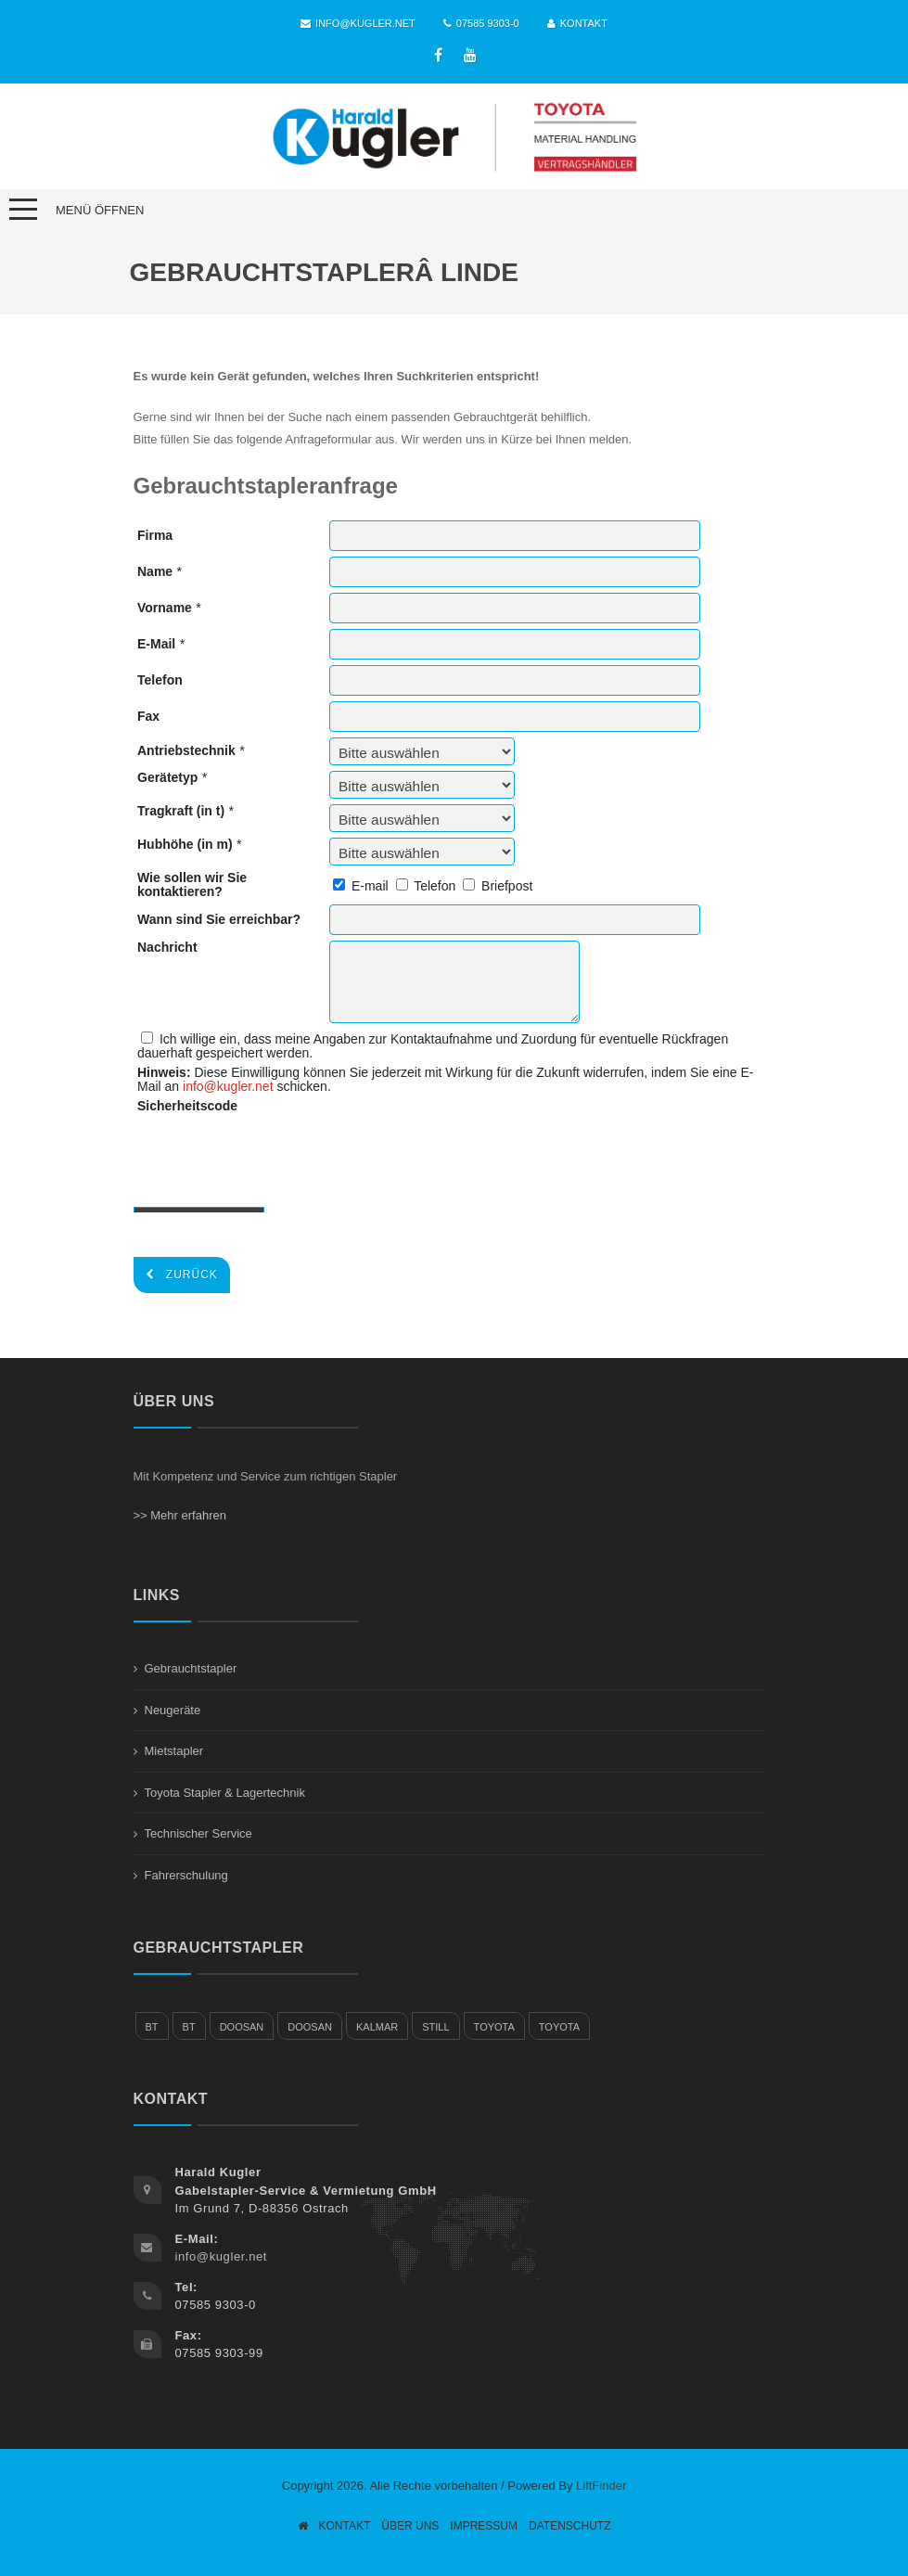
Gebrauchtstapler (191, 1668)
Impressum (484, 2525)
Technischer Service (198, 1833)
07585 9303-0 (481, 23)
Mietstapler (174, 1751)
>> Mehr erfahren (180, 1515)
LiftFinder (601, 2486)
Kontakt (577, 23)
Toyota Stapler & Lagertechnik (225, 1793)
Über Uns (410, 2525)
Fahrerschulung (186, 1875)
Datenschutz (569, 2525)
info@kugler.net (358, 23)
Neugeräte (173, 1710)
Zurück (182, 1274)
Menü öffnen (100, 210)
